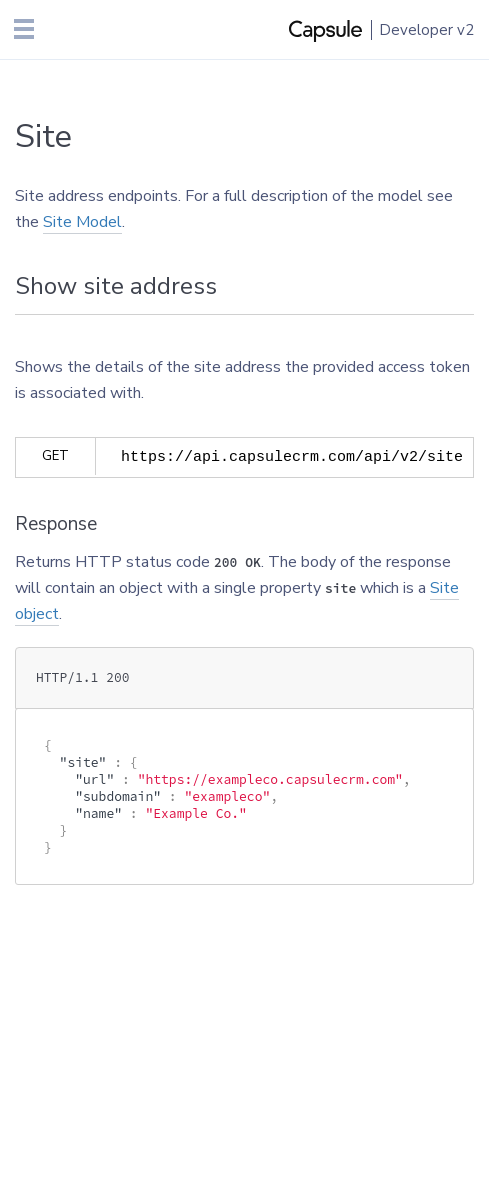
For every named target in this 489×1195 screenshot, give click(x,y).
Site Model (82, 222)
